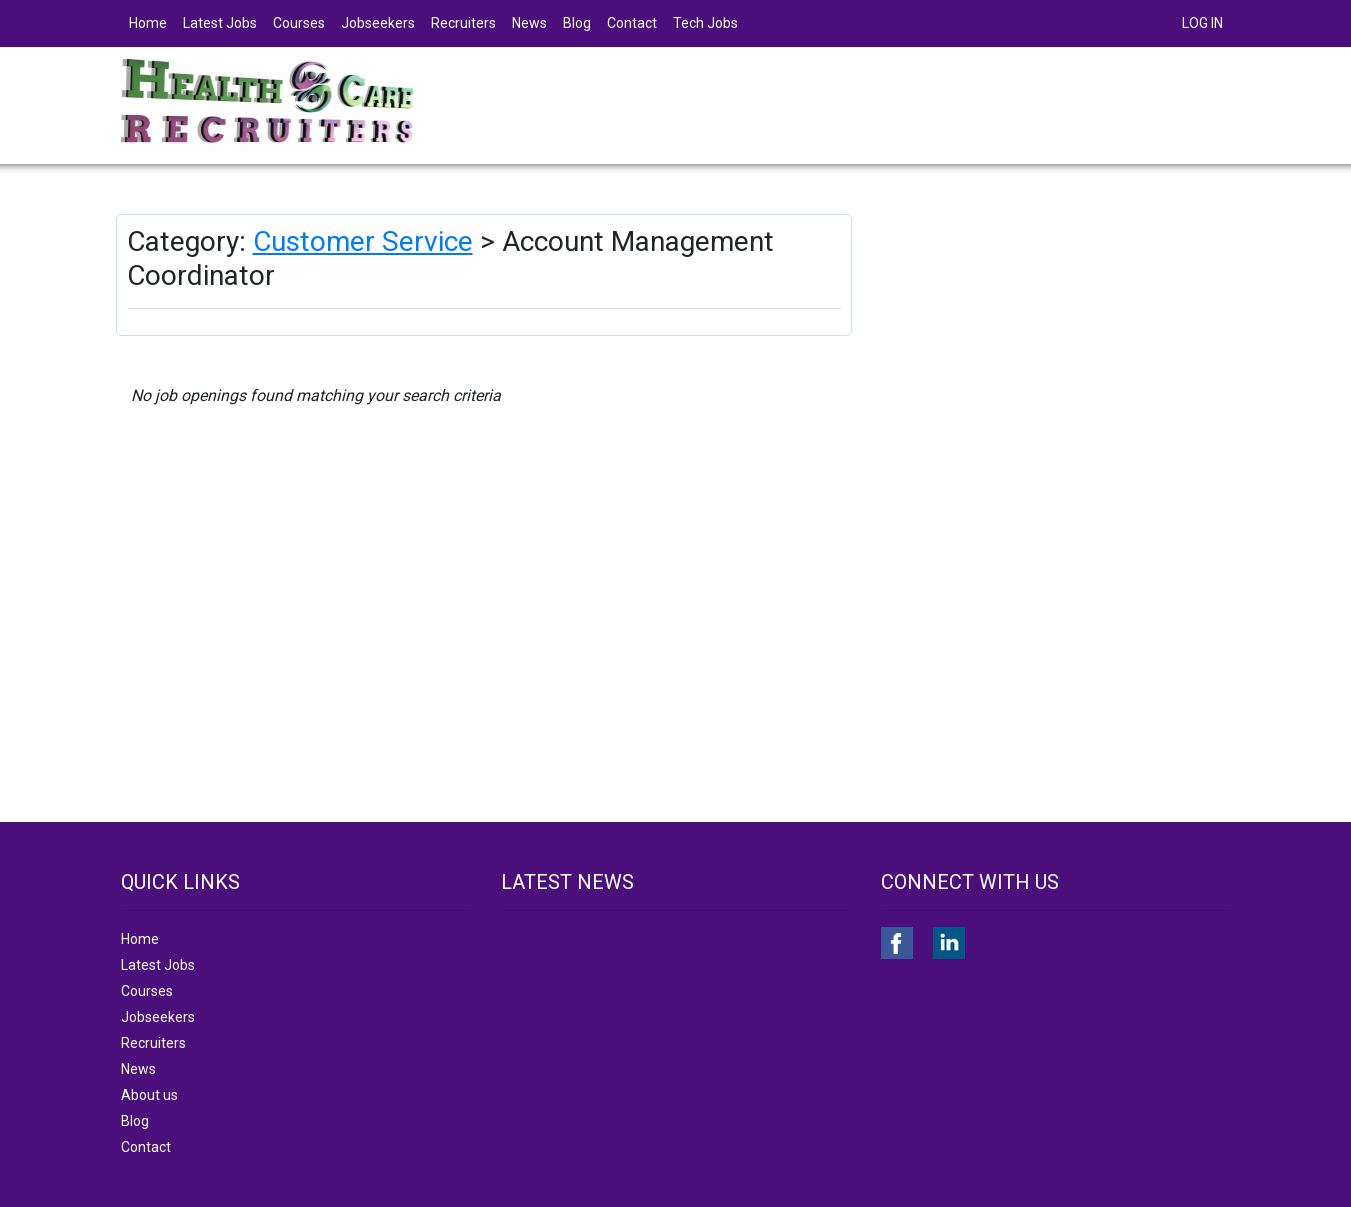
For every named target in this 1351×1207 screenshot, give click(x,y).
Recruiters (463, 23)
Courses (299, 23)
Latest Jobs (220, 23)
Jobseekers (378, 23)
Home (148, 23)
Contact (632, 23)
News (529, 23)
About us (149, 1095)
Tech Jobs (705, 23)
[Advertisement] (1058, 354)
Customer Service (363, 241)
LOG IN (1202, 23)
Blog (577, 23)
